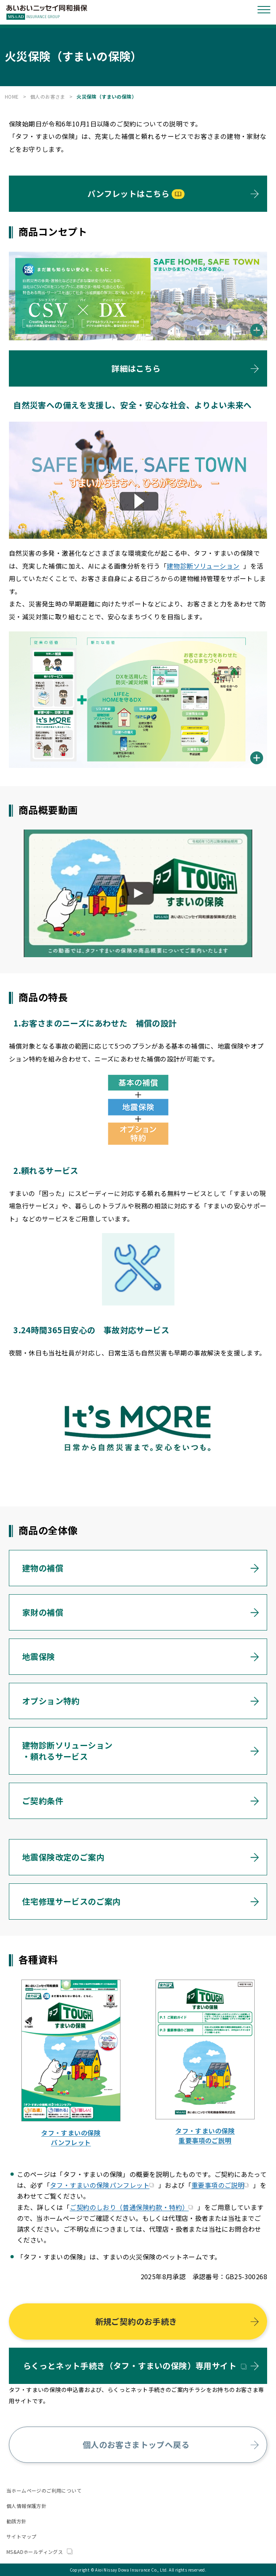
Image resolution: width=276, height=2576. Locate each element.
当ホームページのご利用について (43, 2490)
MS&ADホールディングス (39, 2551)
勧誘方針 (16, 2521)
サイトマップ (21, 2536)
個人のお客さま (47, 96)
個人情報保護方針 (26, 2505)
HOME (12, 96)
